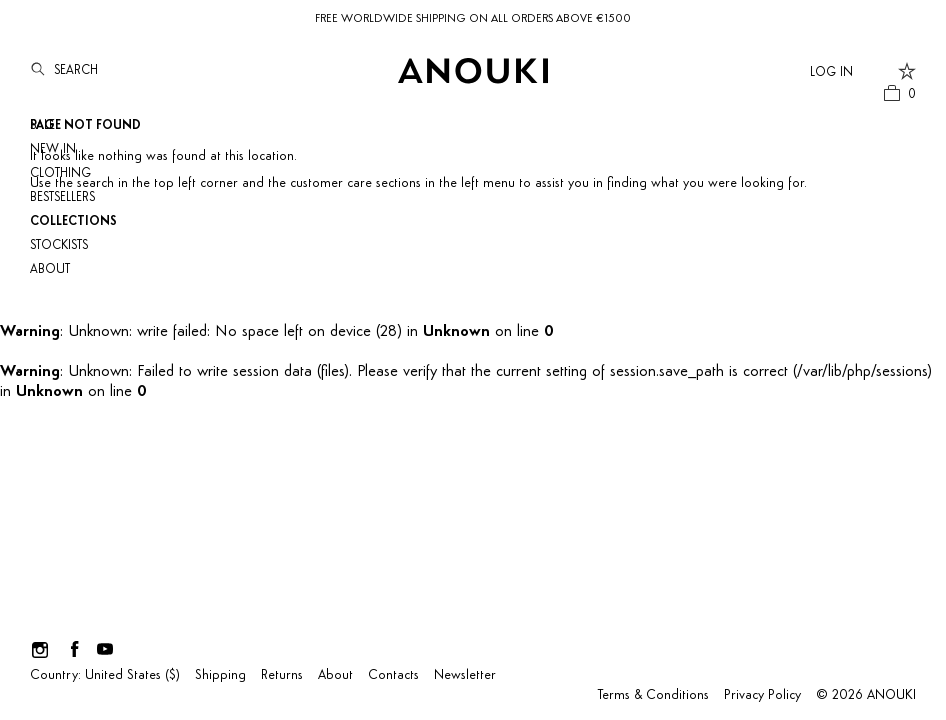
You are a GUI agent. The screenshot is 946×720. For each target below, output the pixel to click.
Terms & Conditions (653, 695)
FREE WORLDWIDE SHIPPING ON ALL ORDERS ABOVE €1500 (473, 19)
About (50, 269)
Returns (282, 675)
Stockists (59, 245)
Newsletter (465, 675)
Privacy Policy (762, 695)
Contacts (393, 675)
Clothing (60, 173)
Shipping (220, 675)
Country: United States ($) (105, 675)
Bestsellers (62, 197)
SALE (42, 125)
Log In (831, 72)
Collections (73, 221)
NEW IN (53, 149)
